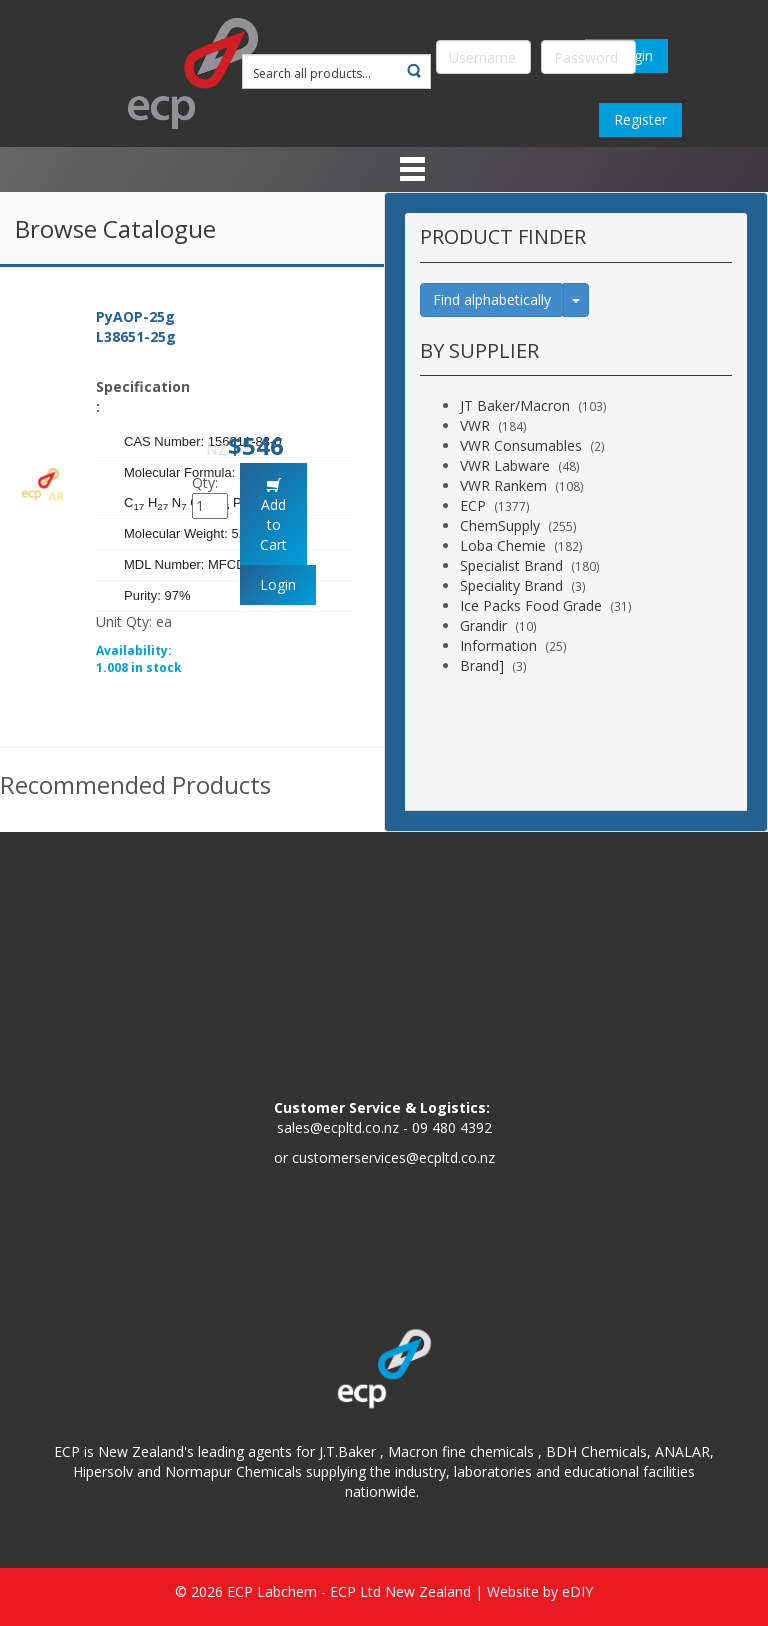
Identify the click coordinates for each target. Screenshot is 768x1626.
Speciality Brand (511, 585)
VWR (475, 425)
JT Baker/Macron (515, 405)
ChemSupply (500, 525)
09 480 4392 (452, 1127)
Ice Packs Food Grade (531, 605)
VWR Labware (505, 465)
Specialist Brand (511, 565)
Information (498, 645)
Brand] (482, 665)
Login (278, 584)
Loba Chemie (503, 545)
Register (640, 119)
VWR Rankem (503, 485)
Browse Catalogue (115, 228)
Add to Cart (273, 524)
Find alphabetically (492, 299)
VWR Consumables (521, 445)
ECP (473, 505)
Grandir (483, 625)
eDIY (577, 1591)
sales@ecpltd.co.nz (338, 1127)
